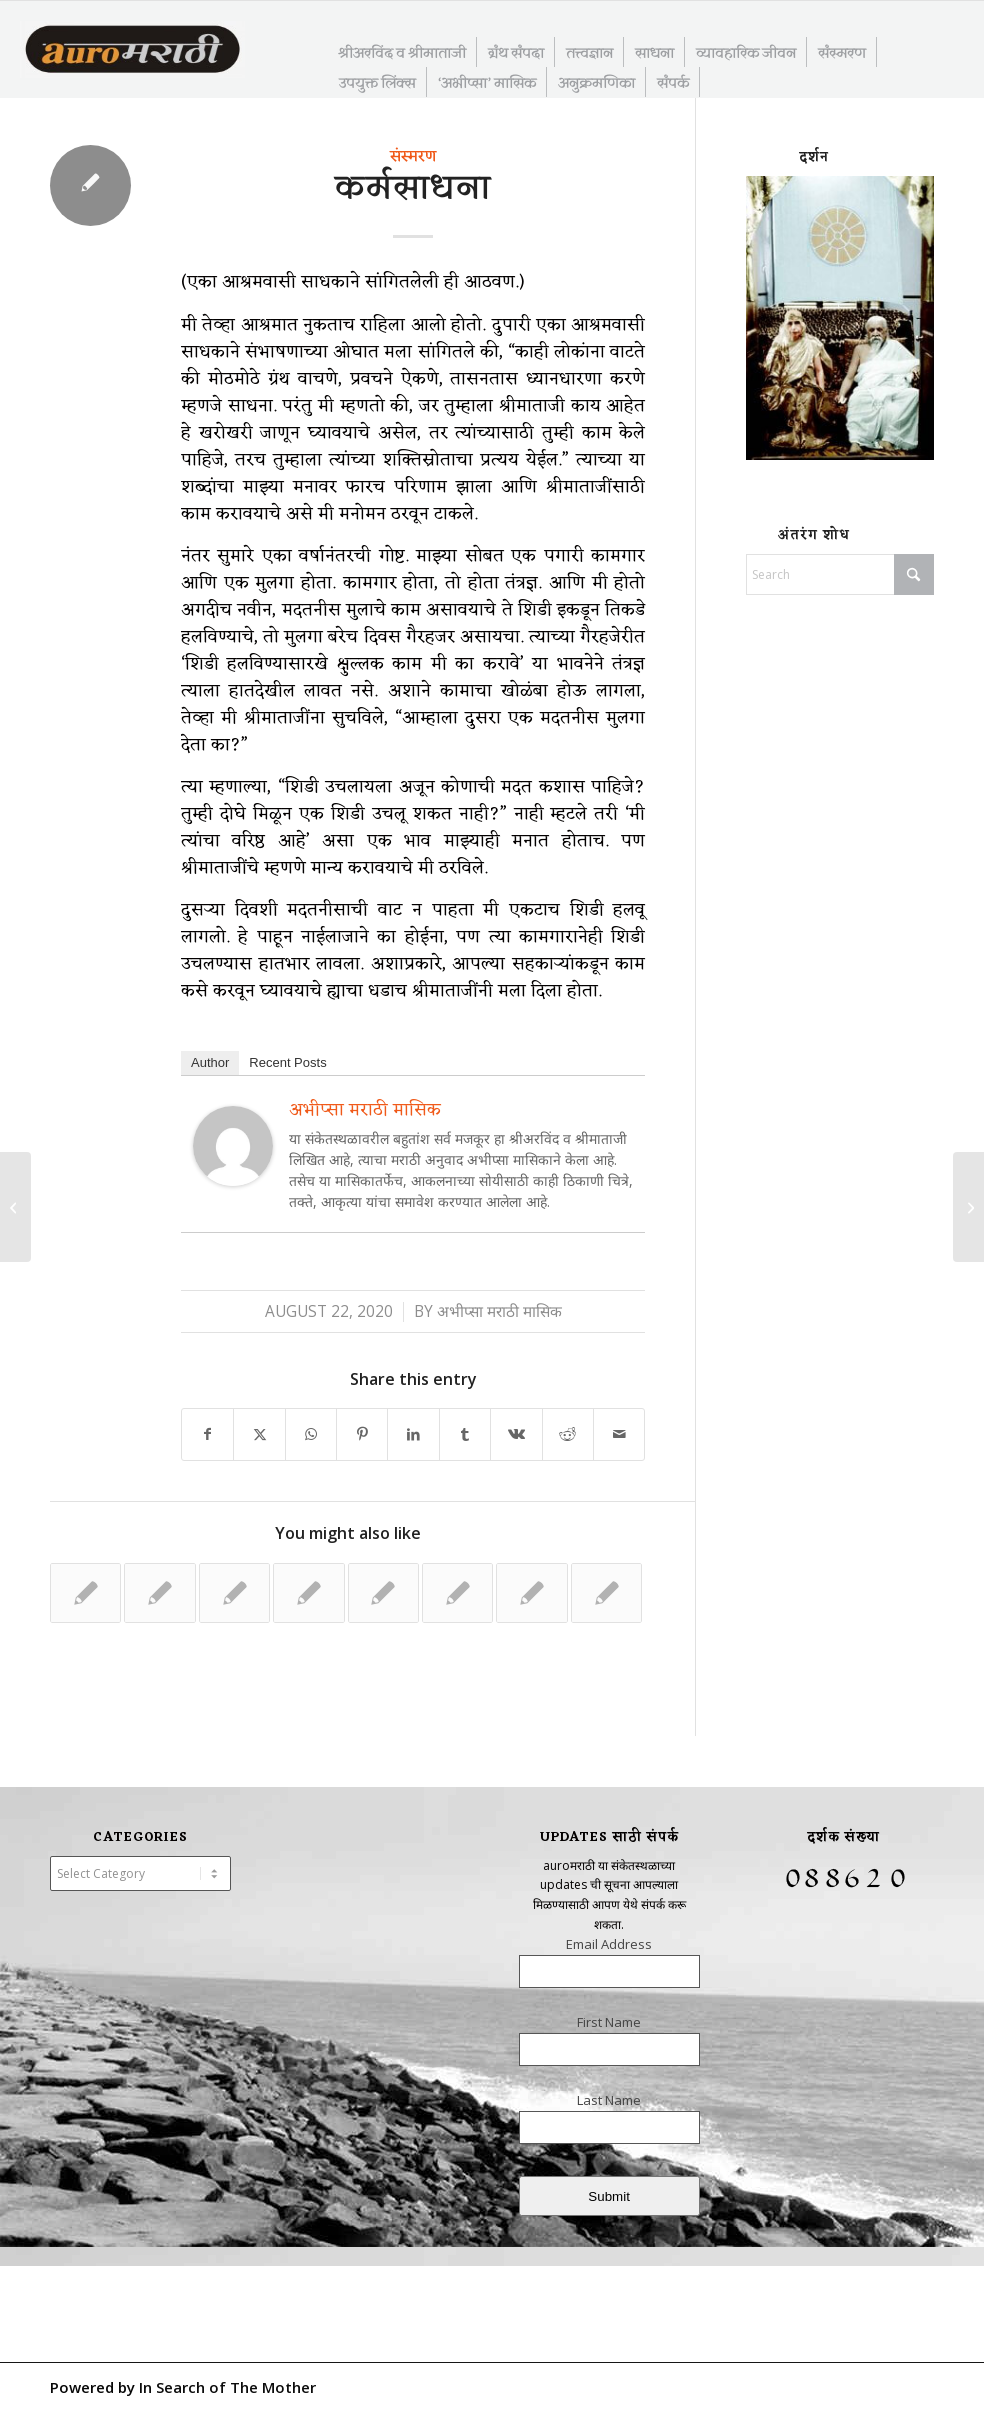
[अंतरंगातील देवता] (15, 1207)
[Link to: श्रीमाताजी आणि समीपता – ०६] (308, 1593)
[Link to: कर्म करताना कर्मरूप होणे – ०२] (234, 1593)
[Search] (840, 574)
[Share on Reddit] (568, 1434)
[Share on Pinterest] (362, 1434)
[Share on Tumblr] (465, 1434)
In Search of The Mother (227, 2387)
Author (210, 1062)
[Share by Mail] (619, 1434)
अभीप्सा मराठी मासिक (365, 1110)
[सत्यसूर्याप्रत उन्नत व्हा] (968, 1207)
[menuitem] (402, 52)
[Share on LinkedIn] (413, 1434)
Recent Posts (287, 1062)
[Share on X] (259, 1434)
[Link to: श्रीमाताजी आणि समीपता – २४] (383, 1593)
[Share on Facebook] (207, 1434)
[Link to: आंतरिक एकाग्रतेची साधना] (159, 1593)
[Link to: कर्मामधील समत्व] (531, 1593)
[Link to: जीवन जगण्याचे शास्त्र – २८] (457, 1593)
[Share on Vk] (516, 1434)
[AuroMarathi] (132, 51)
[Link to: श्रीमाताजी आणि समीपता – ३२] (85, 1593)
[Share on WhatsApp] (311, 1434)
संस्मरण (413, 157)
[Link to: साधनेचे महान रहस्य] (606, 1593)
